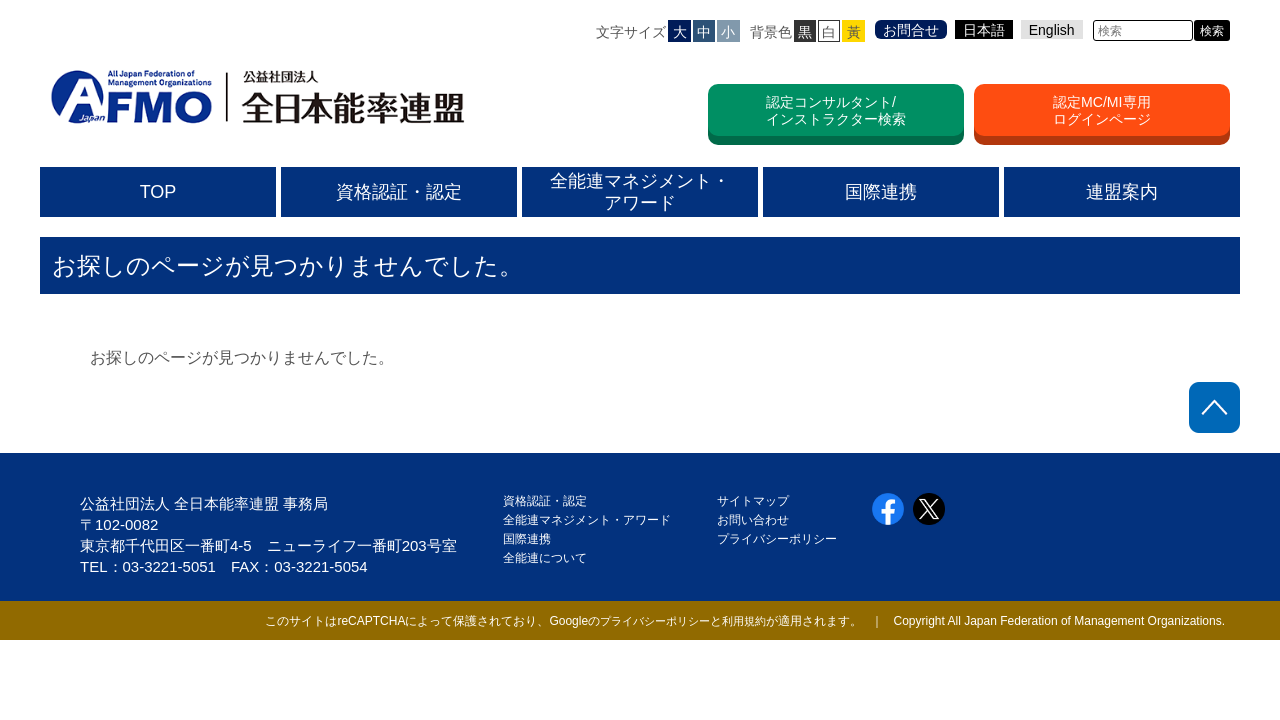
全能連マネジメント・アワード (587, 520)
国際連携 (533, 539)
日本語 (984, 30)
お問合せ (911, 30)
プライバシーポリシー (777, 539)
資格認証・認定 (545, 501)
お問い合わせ (753, 520)
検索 (1212, 31)
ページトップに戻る (1214, 407)
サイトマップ (753, 501)
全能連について (545, 558)
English (1052, 30)
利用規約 (742, 621)
